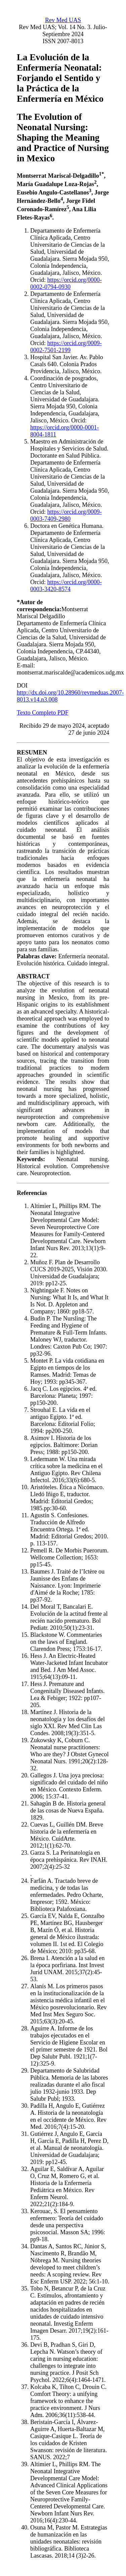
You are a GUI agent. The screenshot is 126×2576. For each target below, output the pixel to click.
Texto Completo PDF (43, 712)
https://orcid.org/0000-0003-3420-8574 (66, 585)
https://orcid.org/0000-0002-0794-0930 (66, 283)
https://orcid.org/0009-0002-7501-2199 (66, 346)
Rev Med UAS (63, 20)
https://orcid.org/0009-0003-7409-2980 (66, 515)
